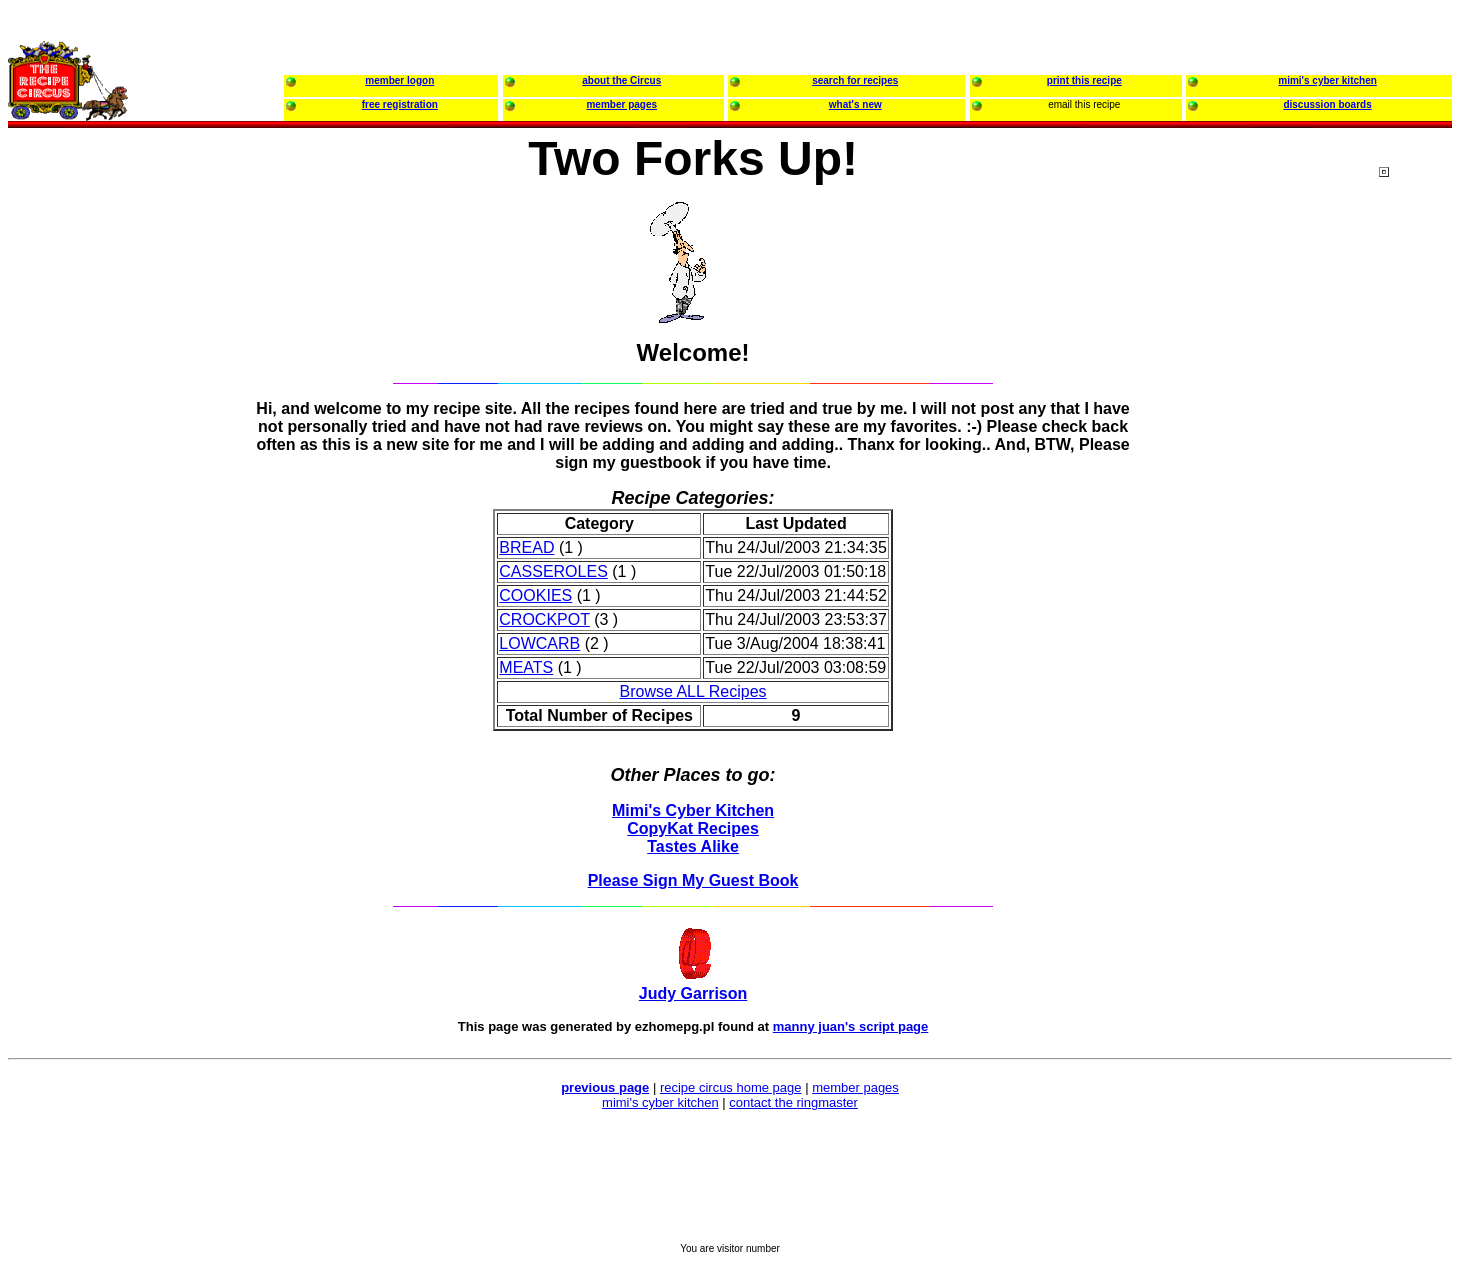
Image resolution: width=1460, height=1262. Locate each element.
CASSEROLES (553, 571)
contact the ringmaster (793, 1102)
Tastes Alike (693, 846)
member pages (855, 1087)
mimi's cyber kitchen (660, 1102)
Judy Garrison (693, 993)
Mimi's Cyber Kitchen (693, 810)
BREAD (526, 547)
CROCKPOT (544, 619)
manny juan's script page (851, 1026)
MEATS (526, 667)
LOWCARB (539, 643)
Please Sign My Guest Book (693, 880)
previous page (605, 1087)
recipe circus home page (731, 1087)
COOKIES (535, 595)
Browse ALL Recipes (693, 691)
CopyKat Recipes (693, 828)
